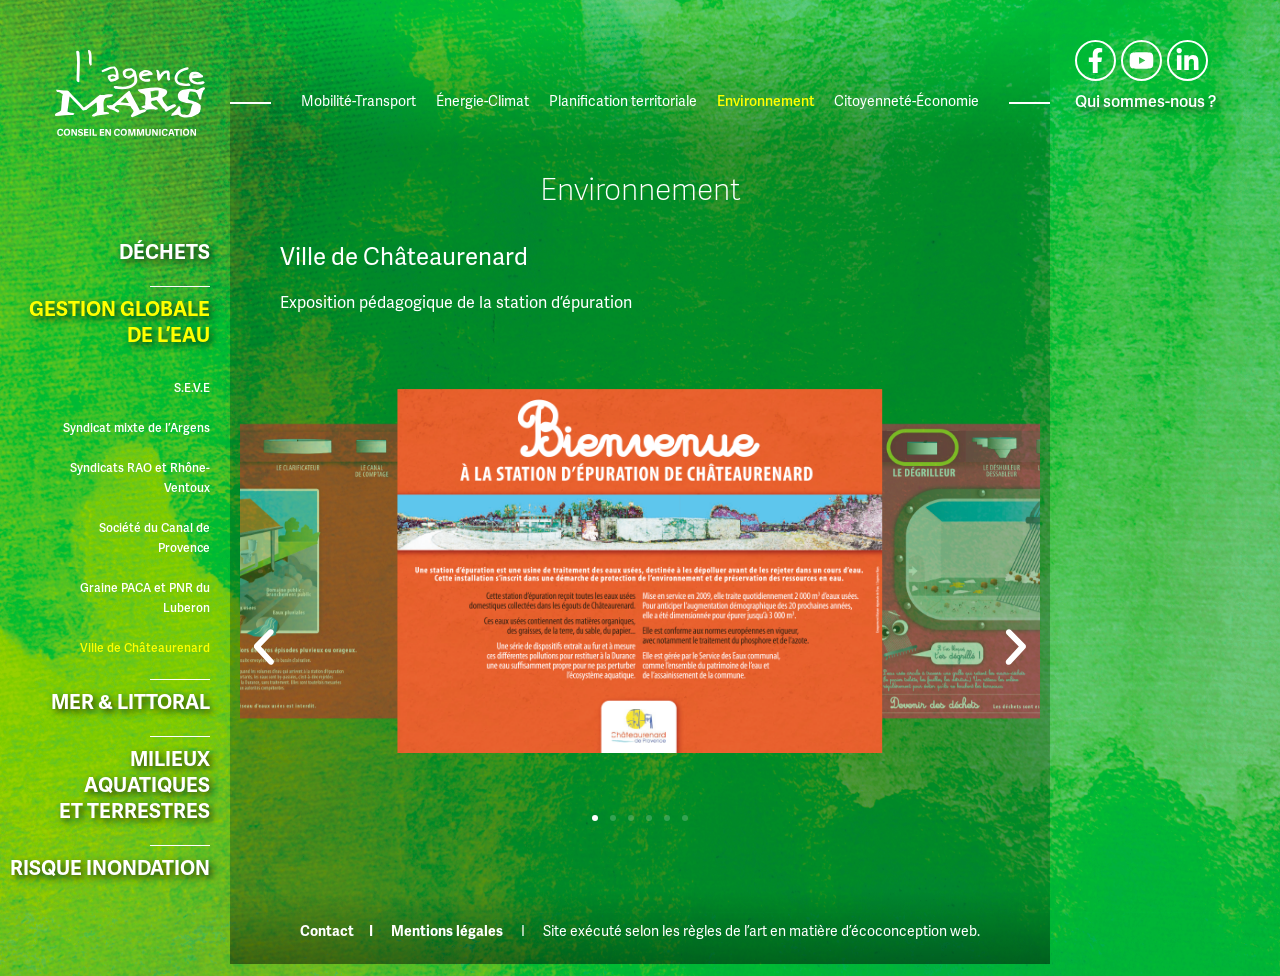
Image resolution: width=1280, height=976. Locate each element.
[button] (264, 618)
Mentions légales (447, 931)
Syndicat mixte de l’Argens (136, 428)
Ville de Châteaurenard (145, 648)
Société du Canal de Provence (154, 538)
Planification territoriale (623, 101)
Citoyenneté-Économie (906, 101)
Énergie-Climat (482, 101)
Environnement (765, 101)
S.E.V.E (192, 388)
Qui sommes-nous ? (1145, 102)
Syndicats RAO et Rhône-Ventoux (140, 478)
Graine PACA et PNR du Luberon (145, 598)
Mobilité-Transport (358, 101)
